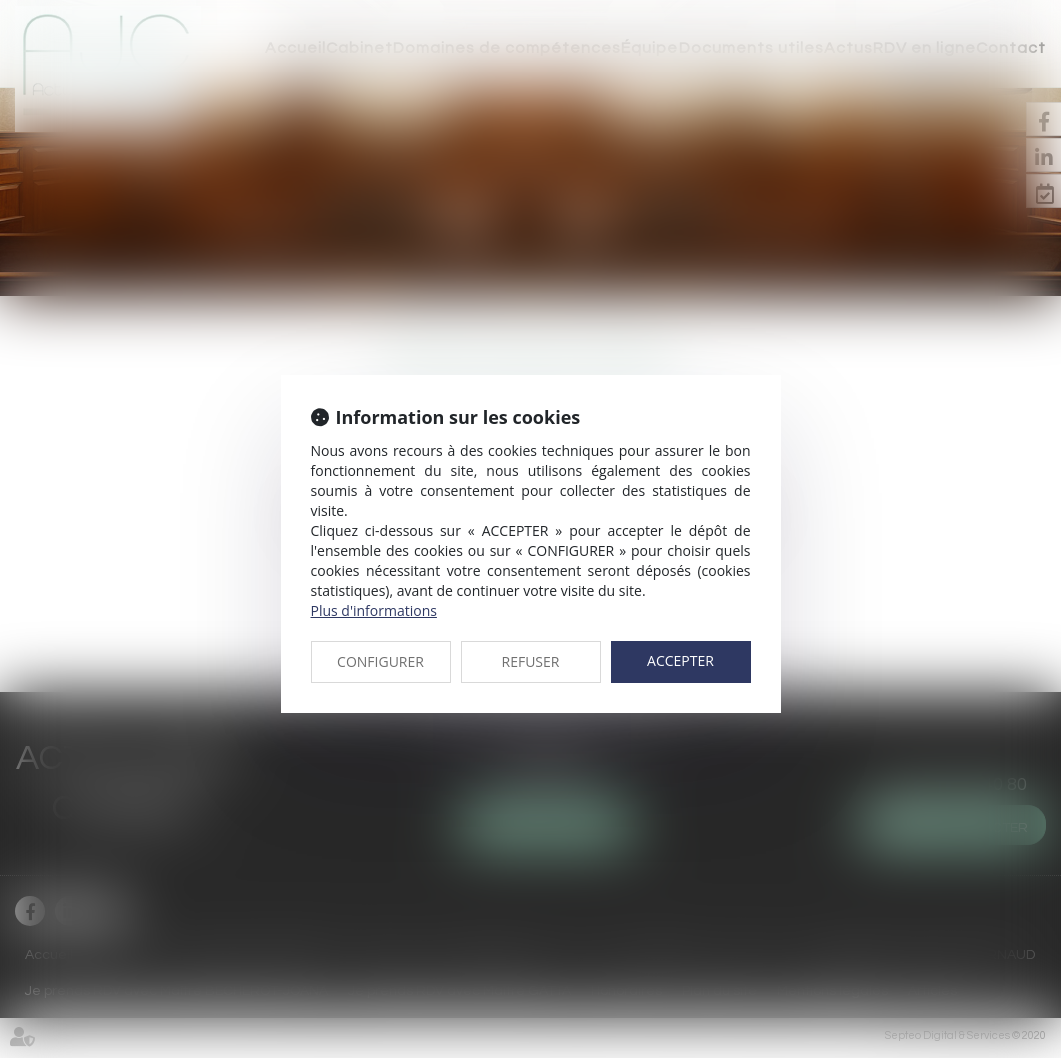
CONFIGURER (380, 661)
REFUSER (531, 661)
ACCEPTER (680, 660)
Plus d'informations (374, 610)
